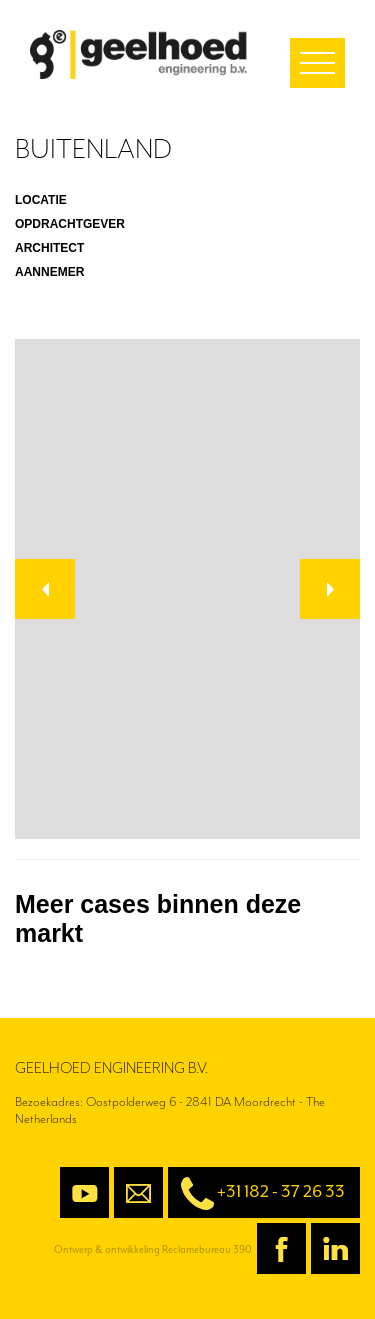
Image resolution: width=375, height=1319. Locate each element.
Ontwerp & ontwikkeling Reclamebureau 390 (153, 1249)
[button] (45, 589)
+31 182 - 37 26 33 (256, 1193)
